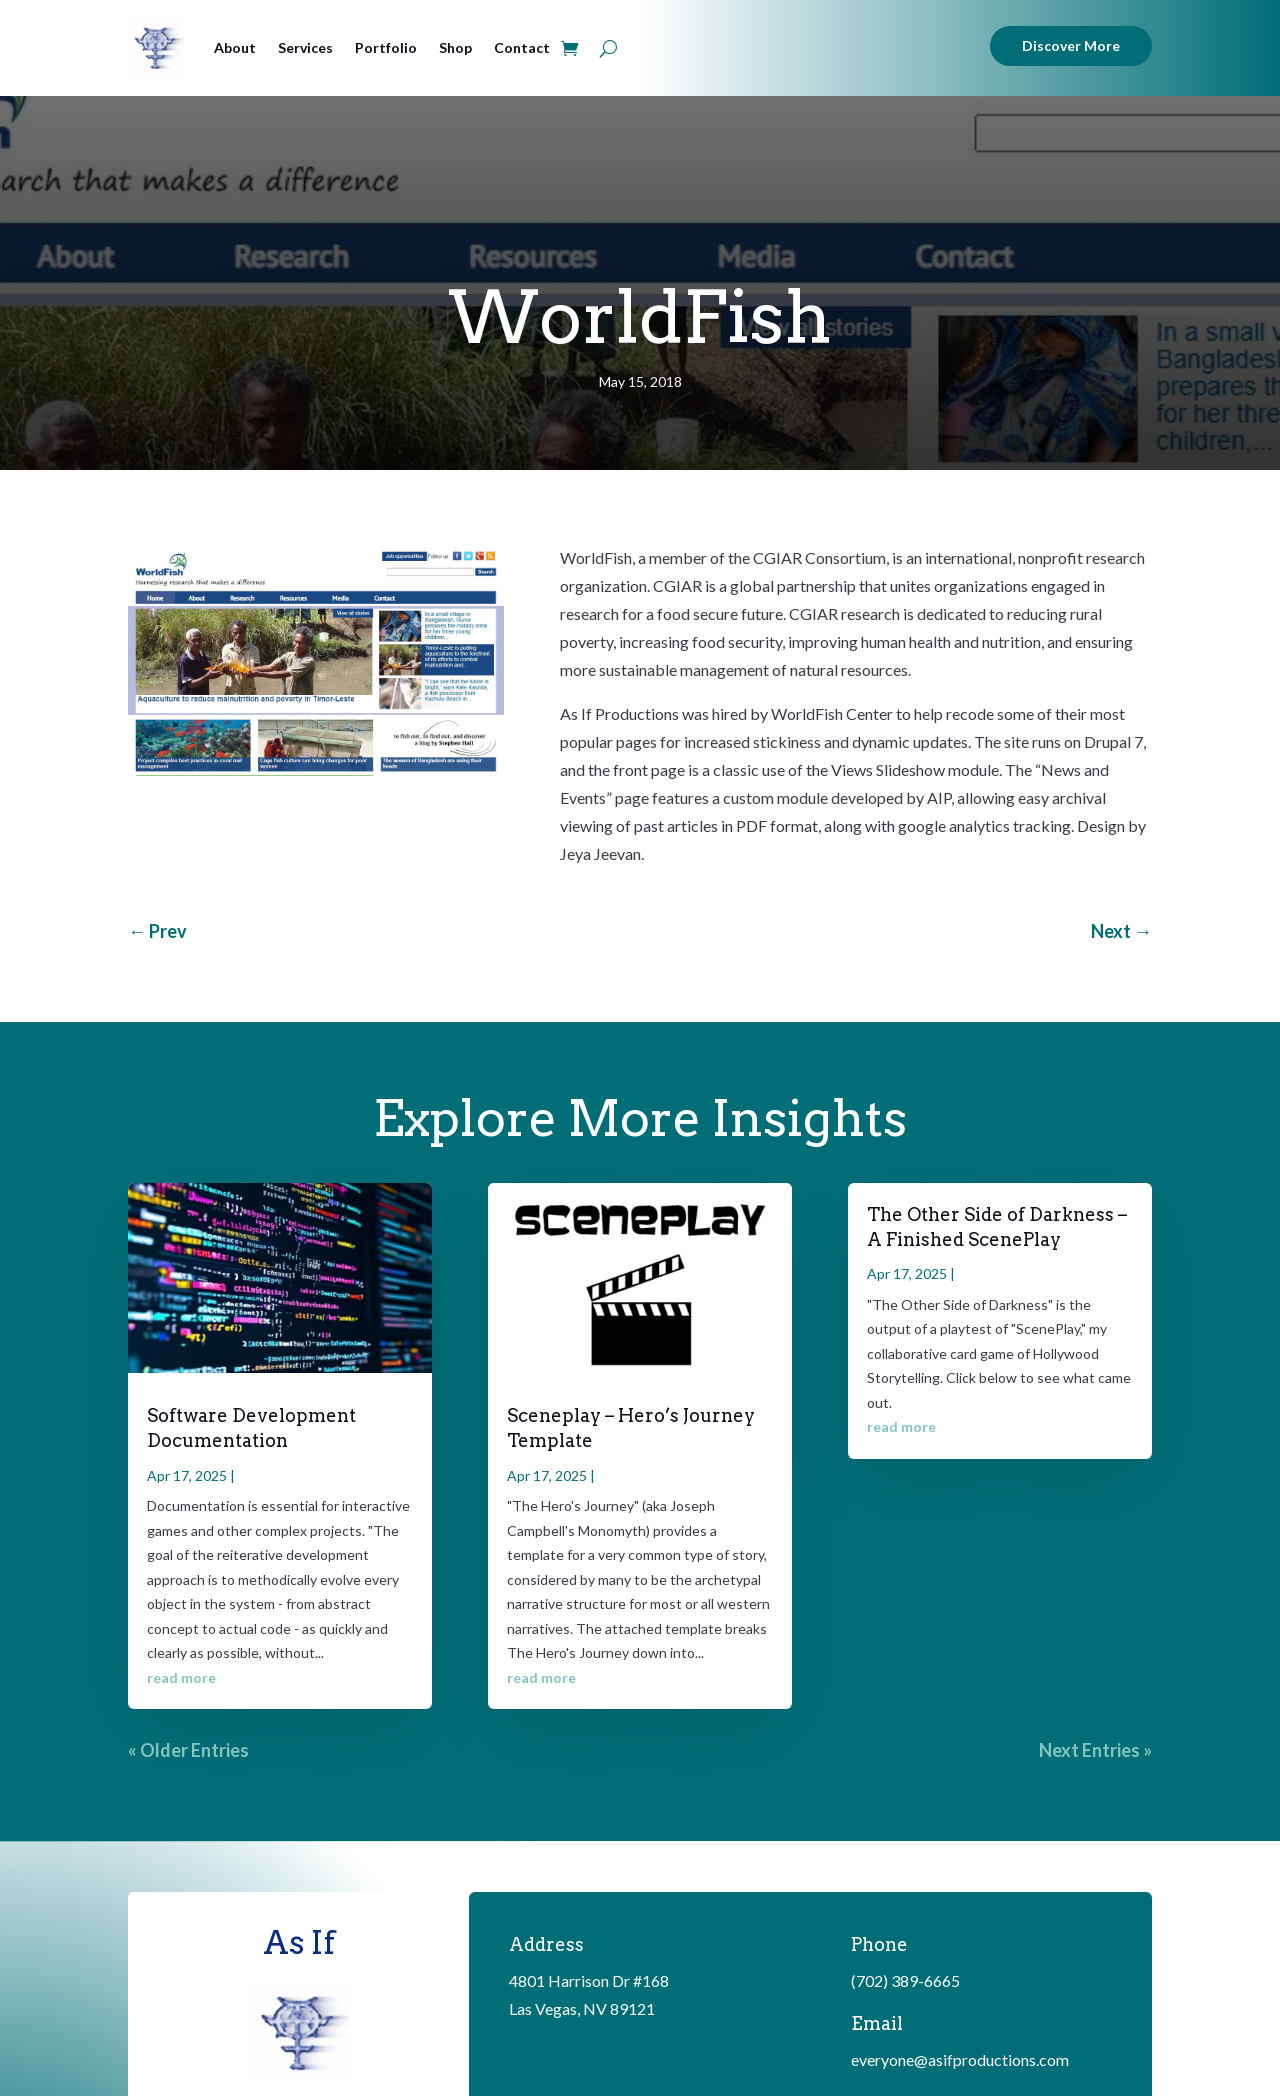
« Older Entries (188, 1750)
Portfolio (386, 47)
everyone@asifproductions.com (960, 2059)
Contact (522, 47)
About (235, 47)
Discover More (1071, 45)
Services (305, 47)
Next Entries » (1095, 1750)
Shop (455, 47)
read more (181, 1677)
